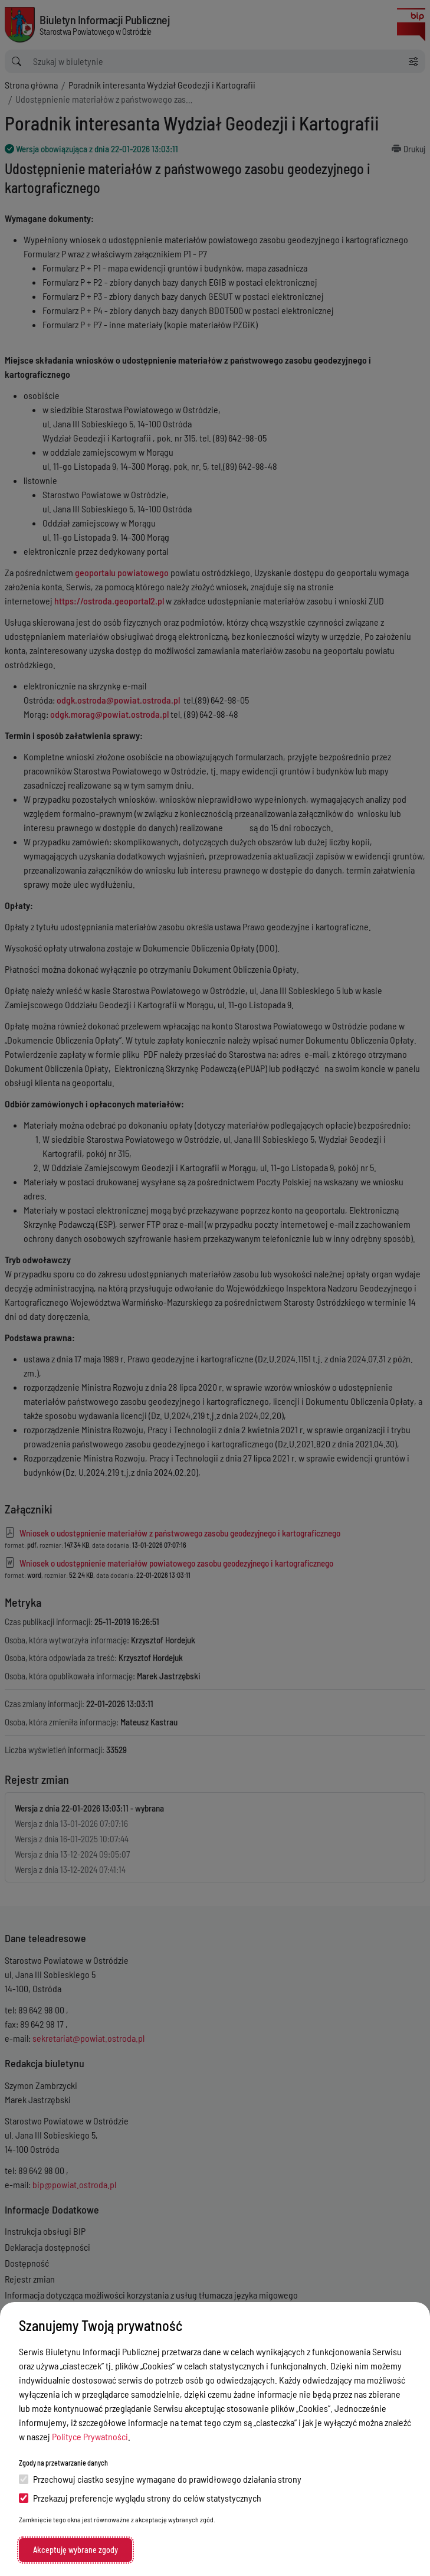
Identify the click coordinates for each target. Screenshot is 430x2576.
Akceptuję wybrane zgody (75, 2550)
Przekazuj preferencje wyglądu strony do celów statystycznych (140, 2497)
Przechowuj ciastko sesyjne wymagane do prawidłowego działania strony (160, 2479)
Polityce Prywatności (90, 2436)
